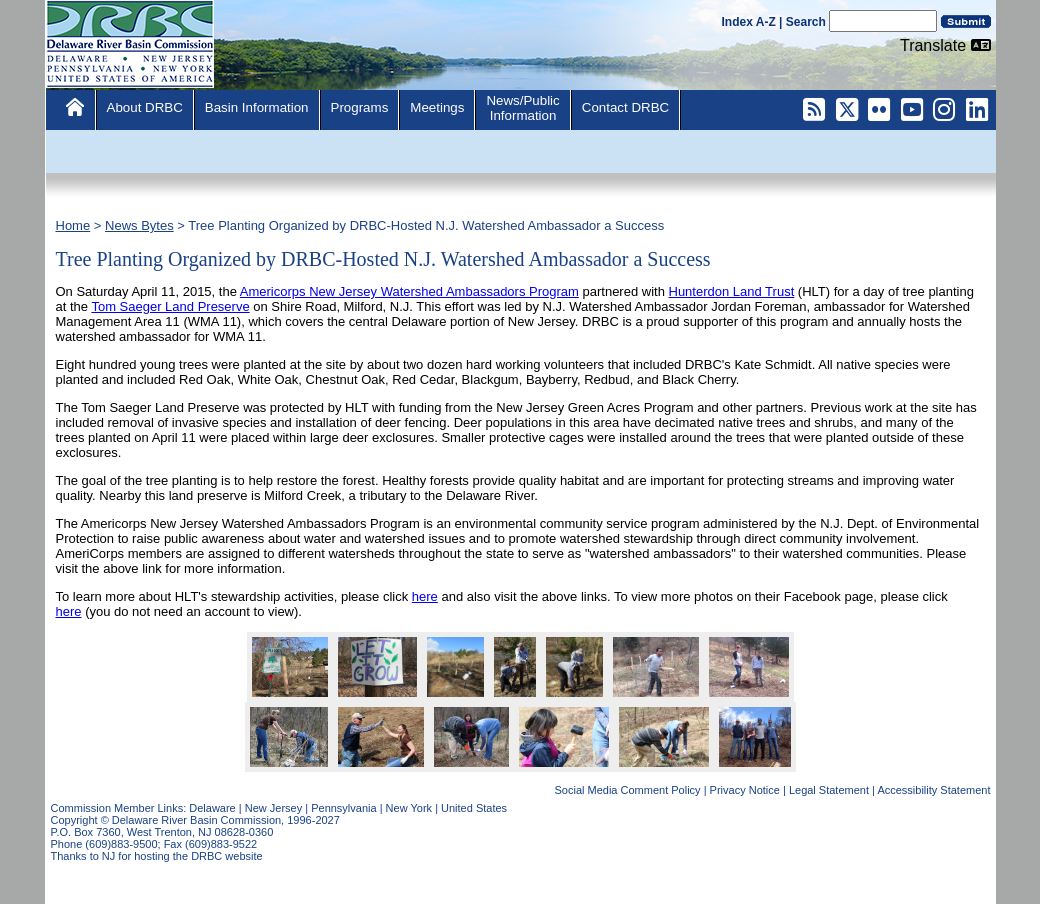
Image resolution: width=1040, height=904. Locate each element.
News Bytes (139, 225)
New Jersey (273, 808)
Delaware (212, 808)
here (425, 596)
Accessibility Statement (933, 790)
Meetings (437, 107)
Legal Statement (829, 790)
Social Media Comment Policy (628, 790)
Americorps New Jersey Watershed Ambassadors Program (409, 291)
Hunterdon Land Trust (732, 291)
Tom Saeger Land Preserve (170, 306)
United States (474, 808)
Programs (360, 107)
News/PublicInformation (522, 108)
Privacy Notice (745, 790)
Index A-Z (749, 22)
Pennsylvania (343, 808)
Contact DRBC (625, 107)
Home (73, 225)
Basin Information (257, 107)
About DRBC (145, 107)
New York (409, 808)
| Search (802, 22)
